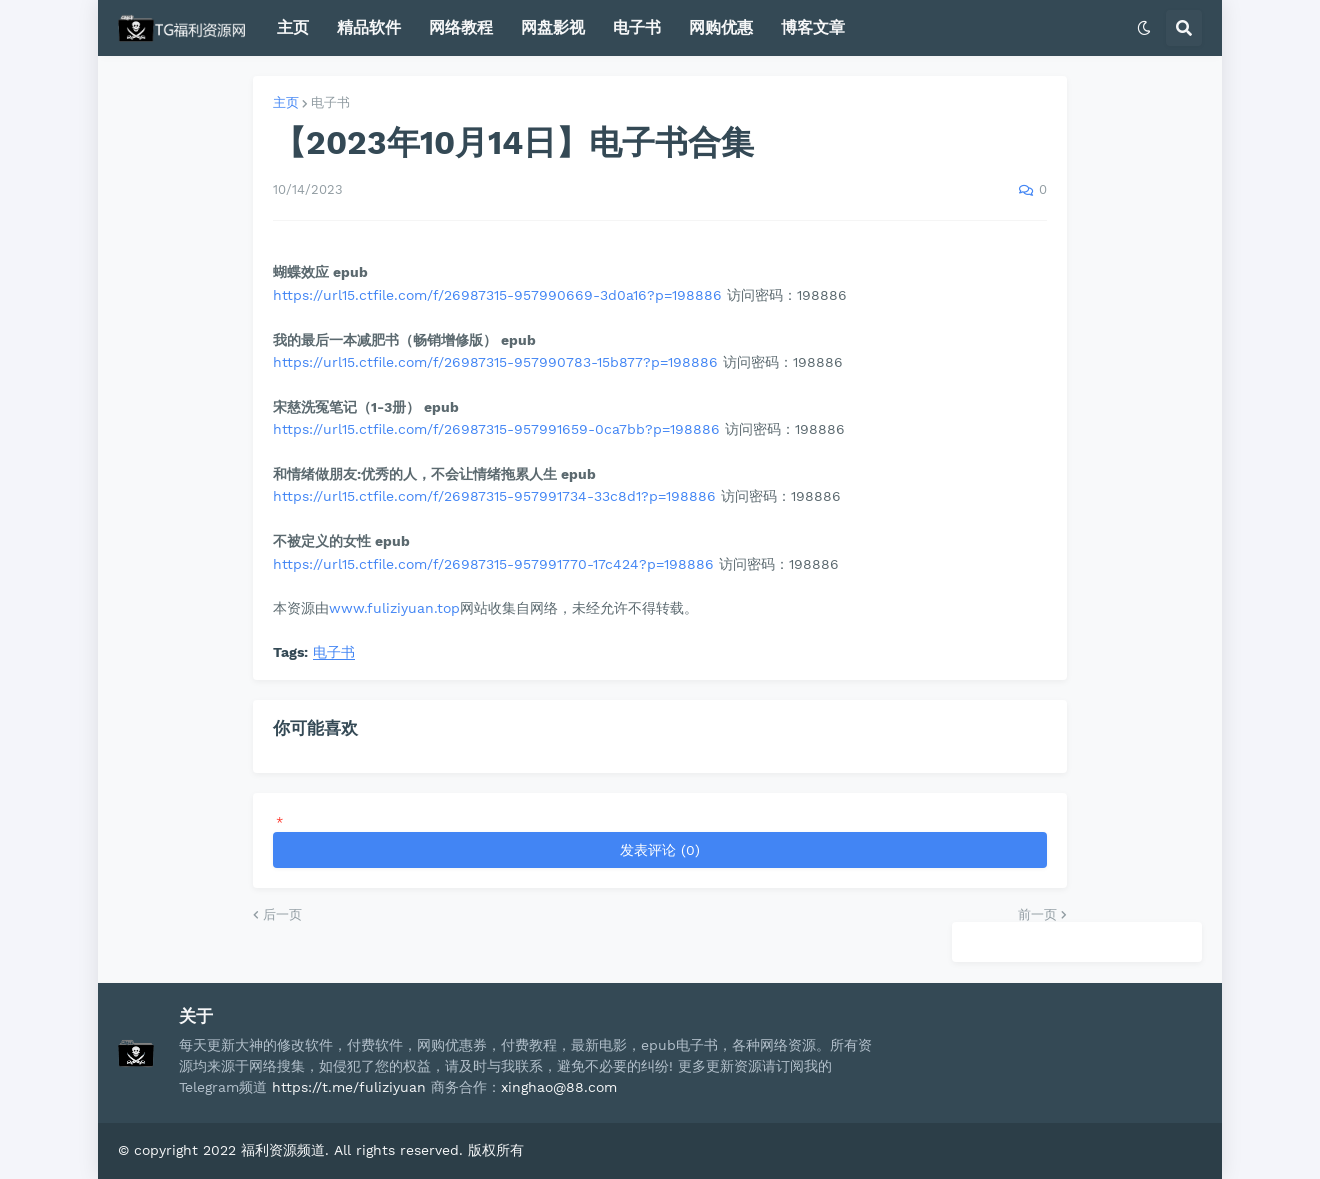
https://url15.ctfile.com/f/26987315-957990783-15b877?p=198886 (495, 362)
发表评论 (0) (660, 850)
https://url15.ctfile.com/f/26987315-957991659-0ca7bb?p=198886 (496, 429)
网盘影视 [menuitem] (553, 27)
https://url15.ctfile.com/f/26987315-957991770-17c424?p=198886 (493, 564)
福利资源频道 (283, 1150)
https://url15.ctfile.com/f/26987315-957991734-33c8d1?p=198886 (494, 496)
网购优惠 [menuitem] (721, 27)
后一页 (282, 914)
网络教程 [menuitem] (461, 27)
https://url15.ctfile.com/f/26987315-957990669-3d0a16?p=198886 (497, 295)
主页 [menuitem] (293, 27)
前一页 (1037, 914)
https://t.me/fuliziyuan (349, 1087)
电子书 (330, 102)
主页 (286, 102)
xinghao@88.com (559, 1087)
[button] (1144, 28)
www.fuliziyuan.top (394, 608)
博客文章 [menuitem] (813, 27)
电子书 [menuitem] (637, 27)
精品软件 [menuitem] (369, 27)
